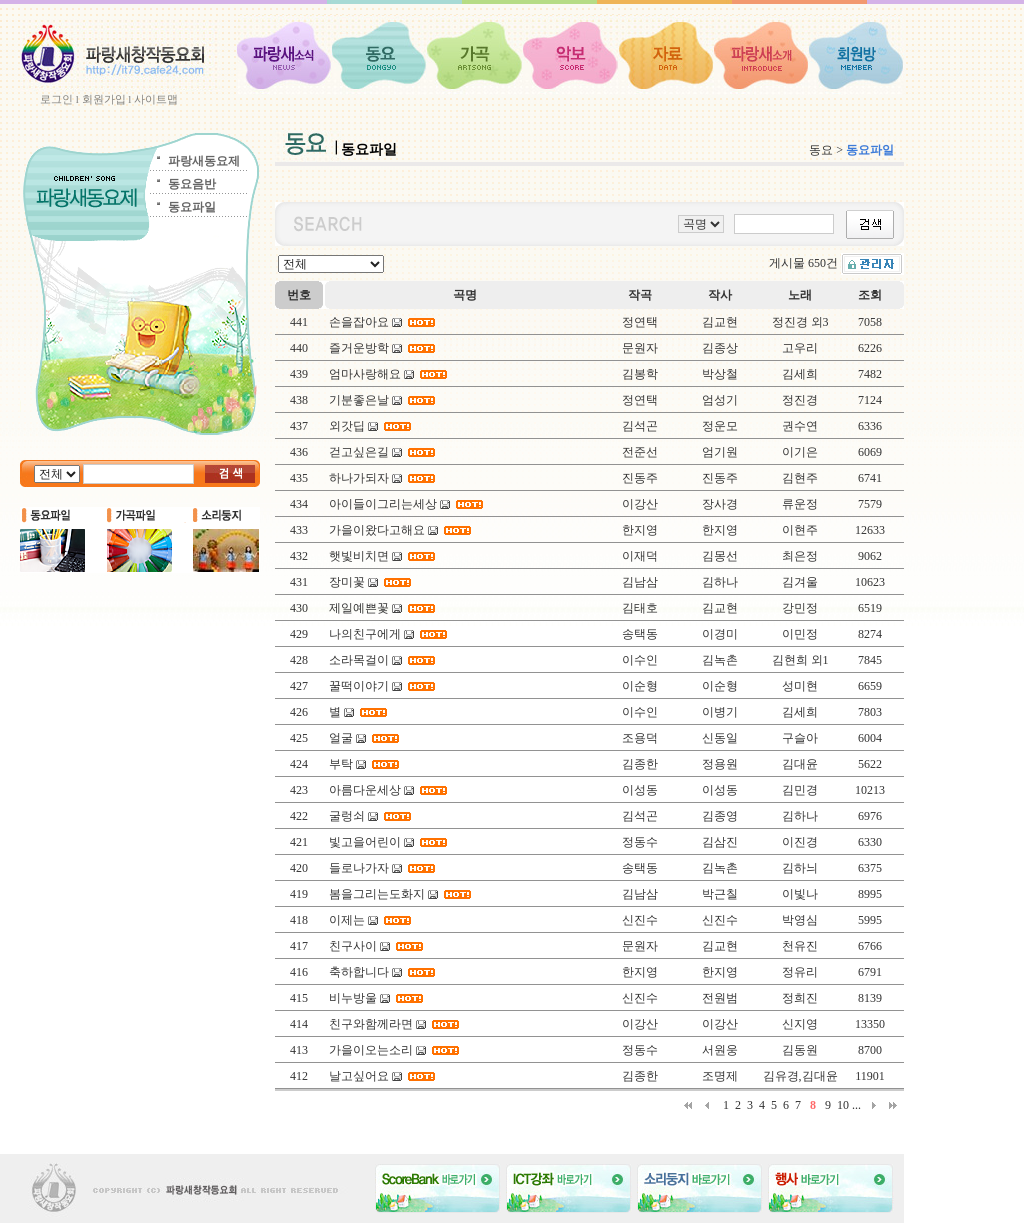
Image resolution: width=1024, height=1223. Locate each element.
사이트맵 (156, 99)
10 (843, 1105)
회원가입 (104, 99)
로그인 (56, 99)
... (856, 1105)
